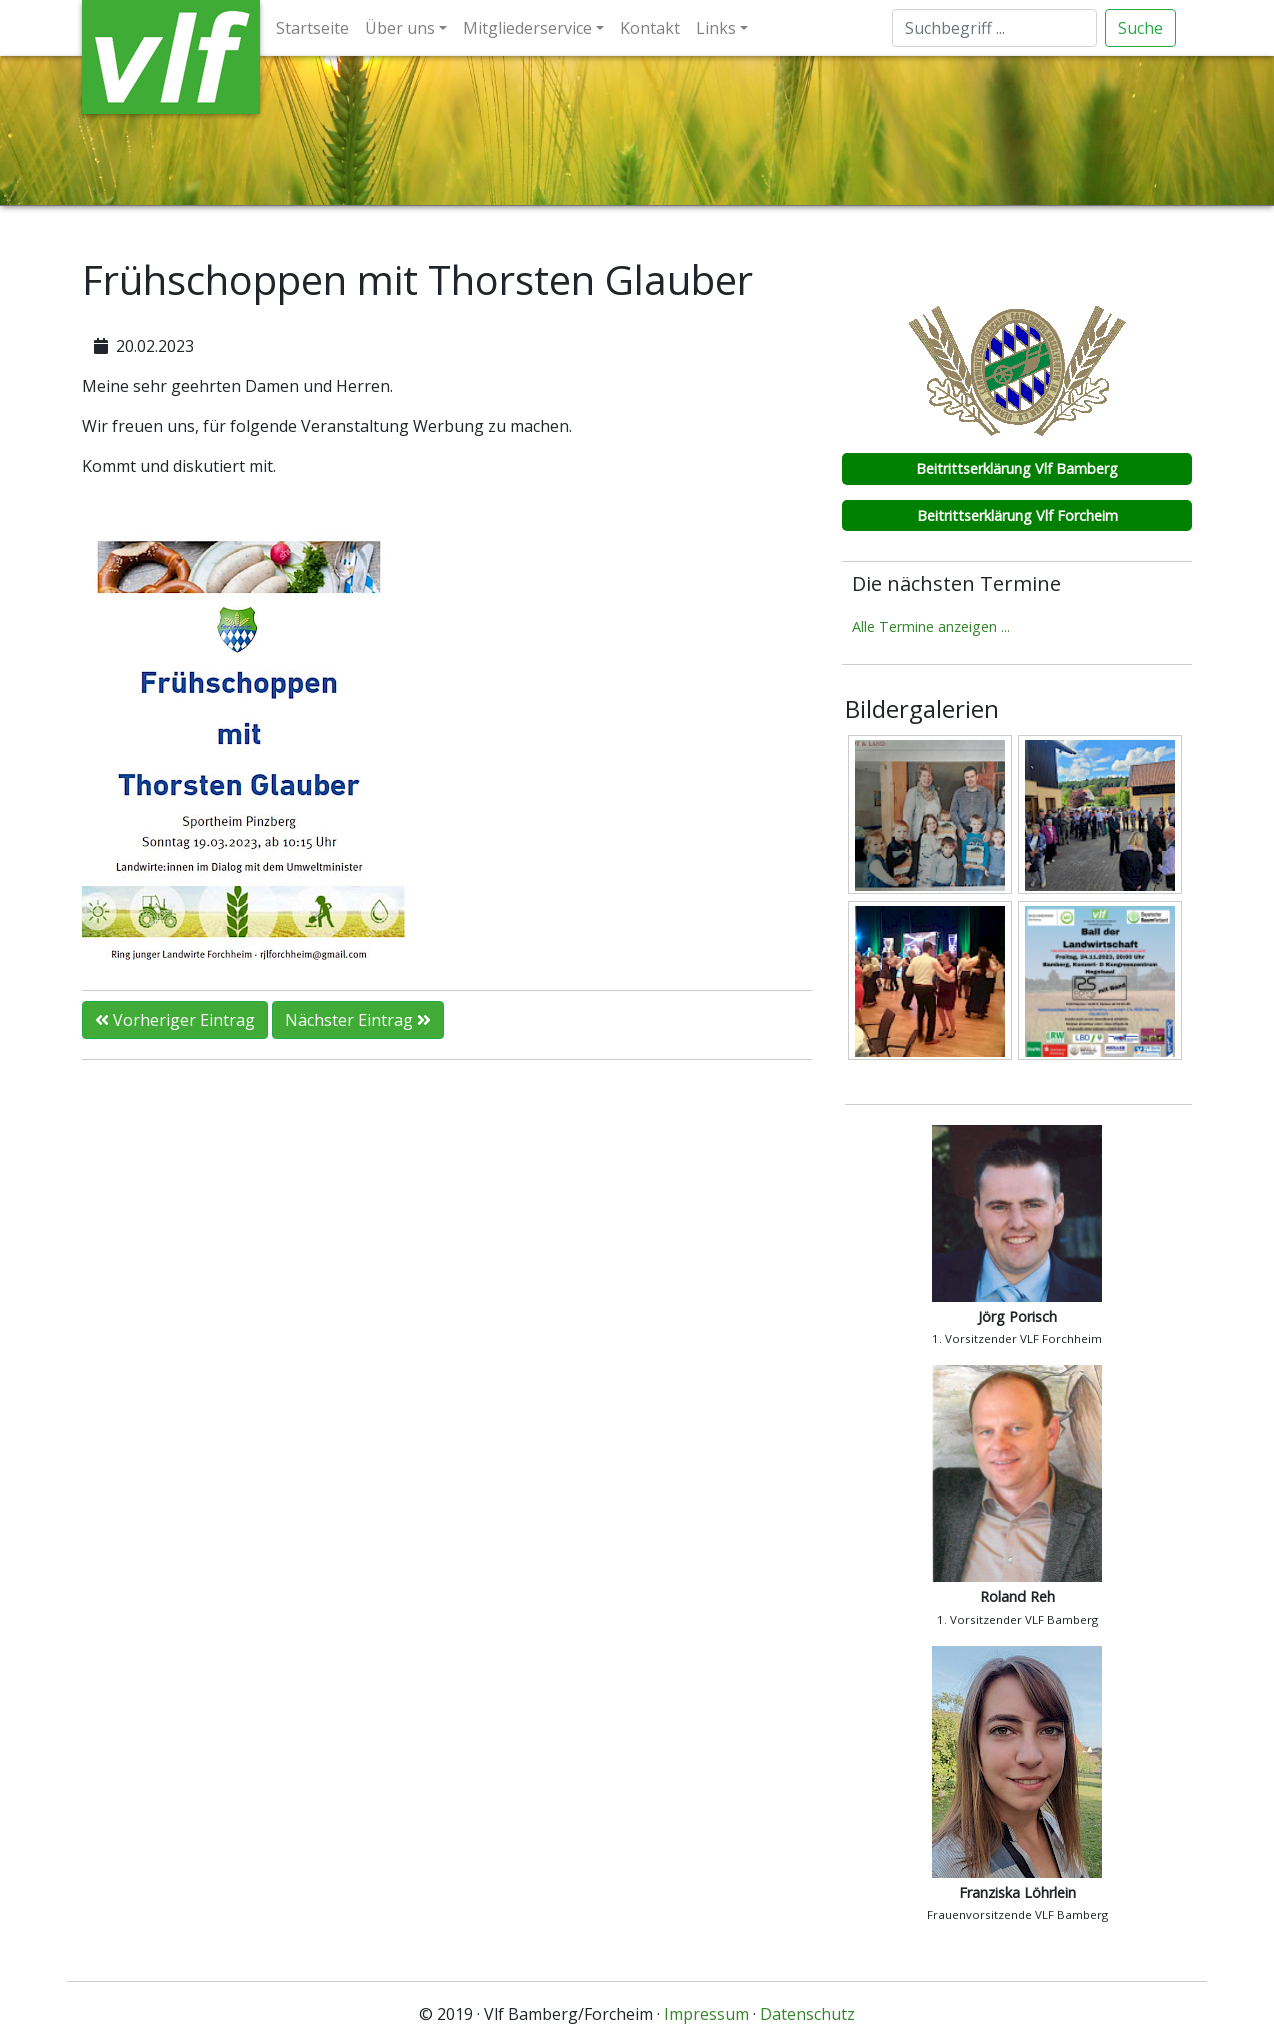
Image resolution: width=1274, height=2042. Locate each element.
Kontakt (650, 28)
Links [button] (716, 28)
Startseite (312, 28)
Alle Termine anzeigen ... (931, 626)
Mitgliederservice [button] (527, 28)
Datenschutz (807, 2014)
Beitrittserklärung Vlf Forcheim (1017, 515)
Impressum (706, 2014)
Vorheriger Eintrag (175, 1020)
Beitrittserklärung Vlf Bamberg (1017, 468)
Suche (1140, 28)
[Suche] (994, 28)
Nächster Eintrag (358, 1020)
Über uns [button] (400, 28)
